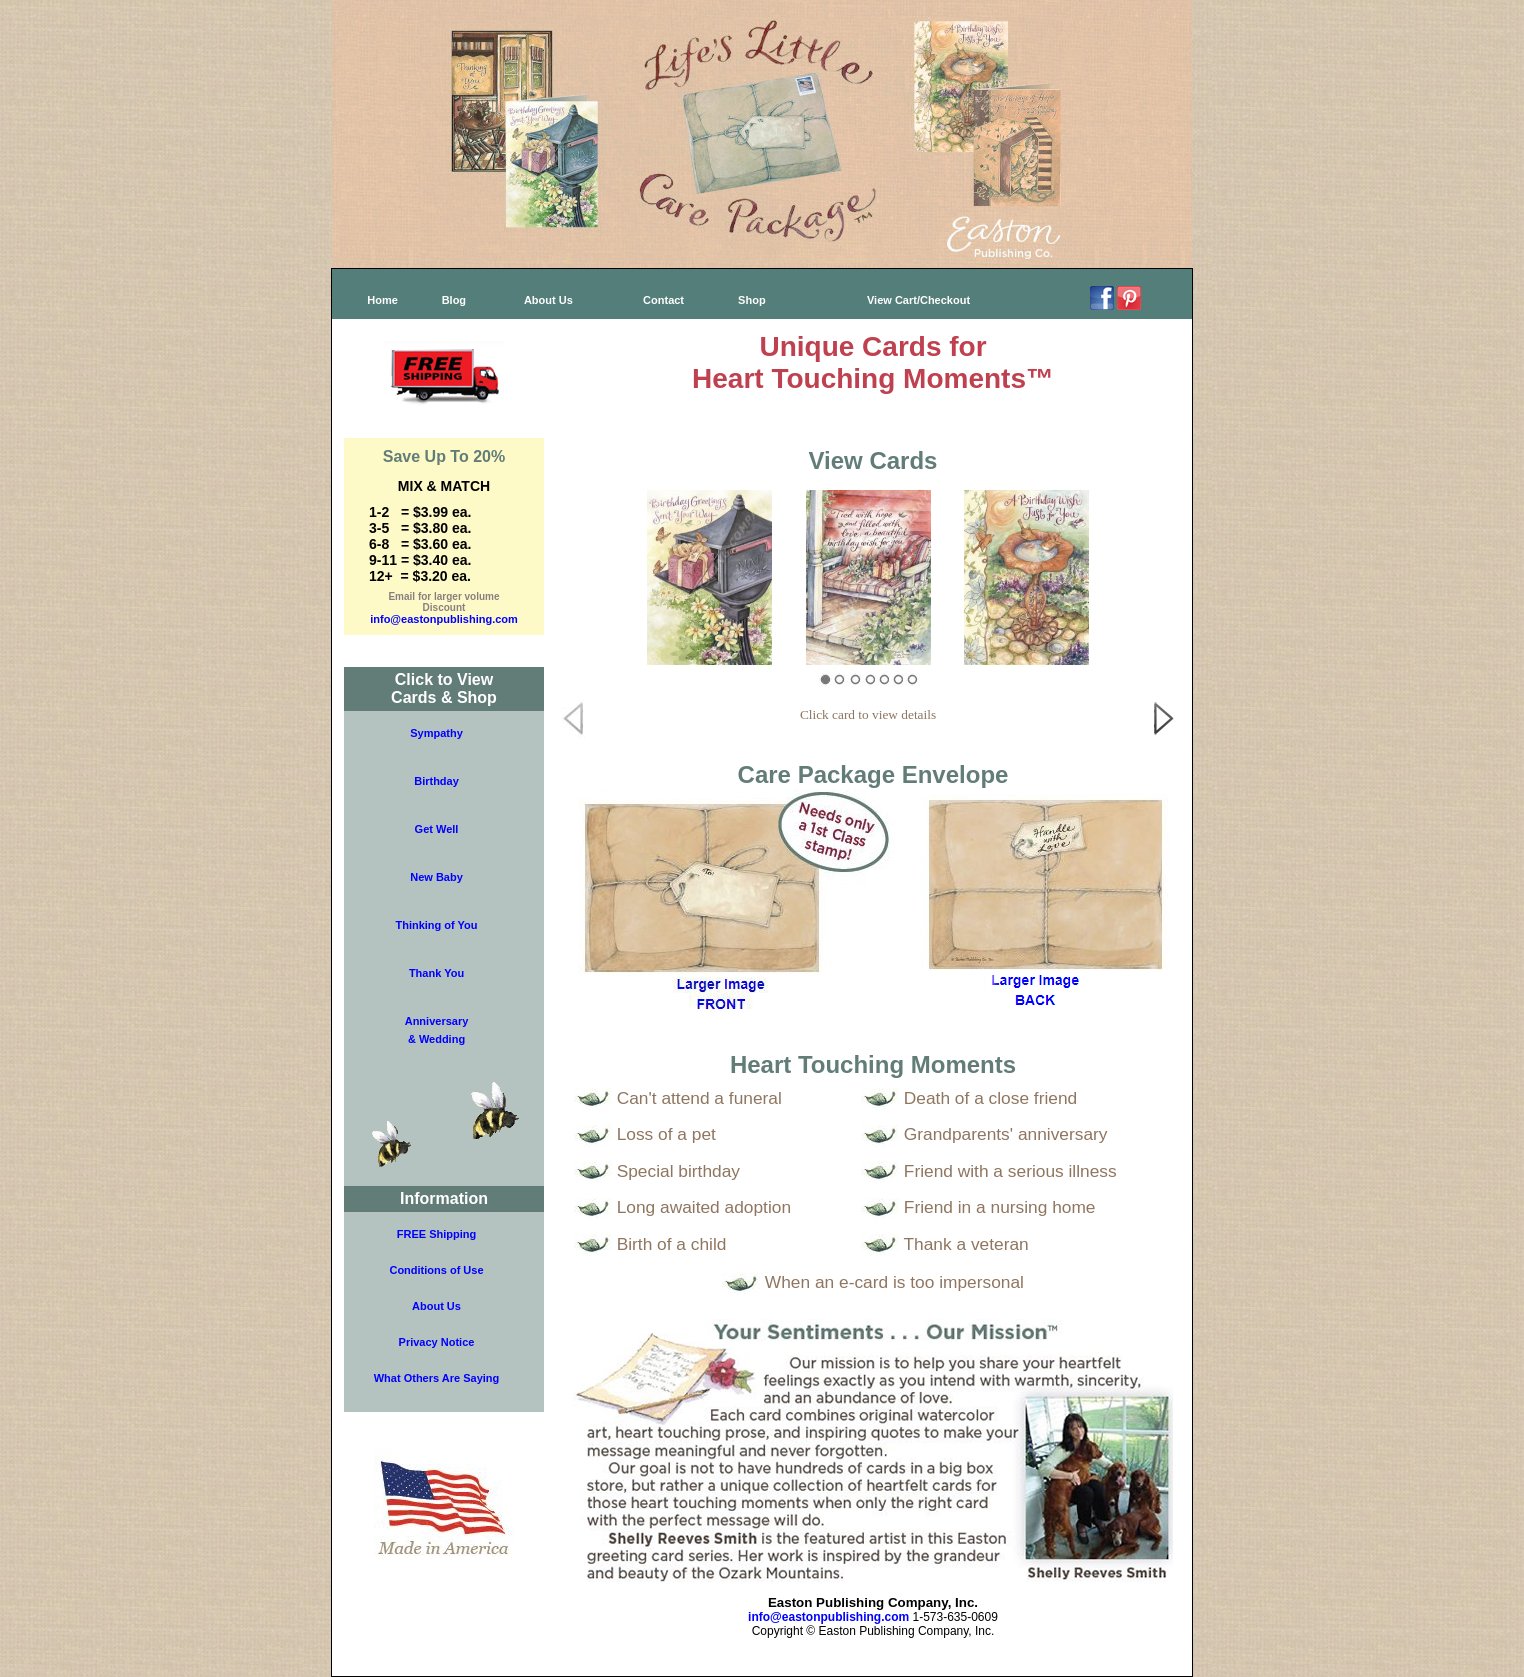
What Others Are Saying (437, 1378)
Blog (454, 300)
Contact (663, 300)
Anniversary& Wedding (437, 1030)
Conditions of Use (436, 1270)
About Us (548, 300)
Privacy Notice (437, 1342)
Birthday (436, 781)
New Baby (436, 877)
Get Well (437, 829)
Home (382, 300)
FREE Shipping (436, 1234)
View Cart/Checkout (918, 300)
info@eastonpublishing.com (444, 619)
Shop (752, 300)
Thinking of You (436, 925)
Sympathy (436, 733)
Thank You (436, 973)
